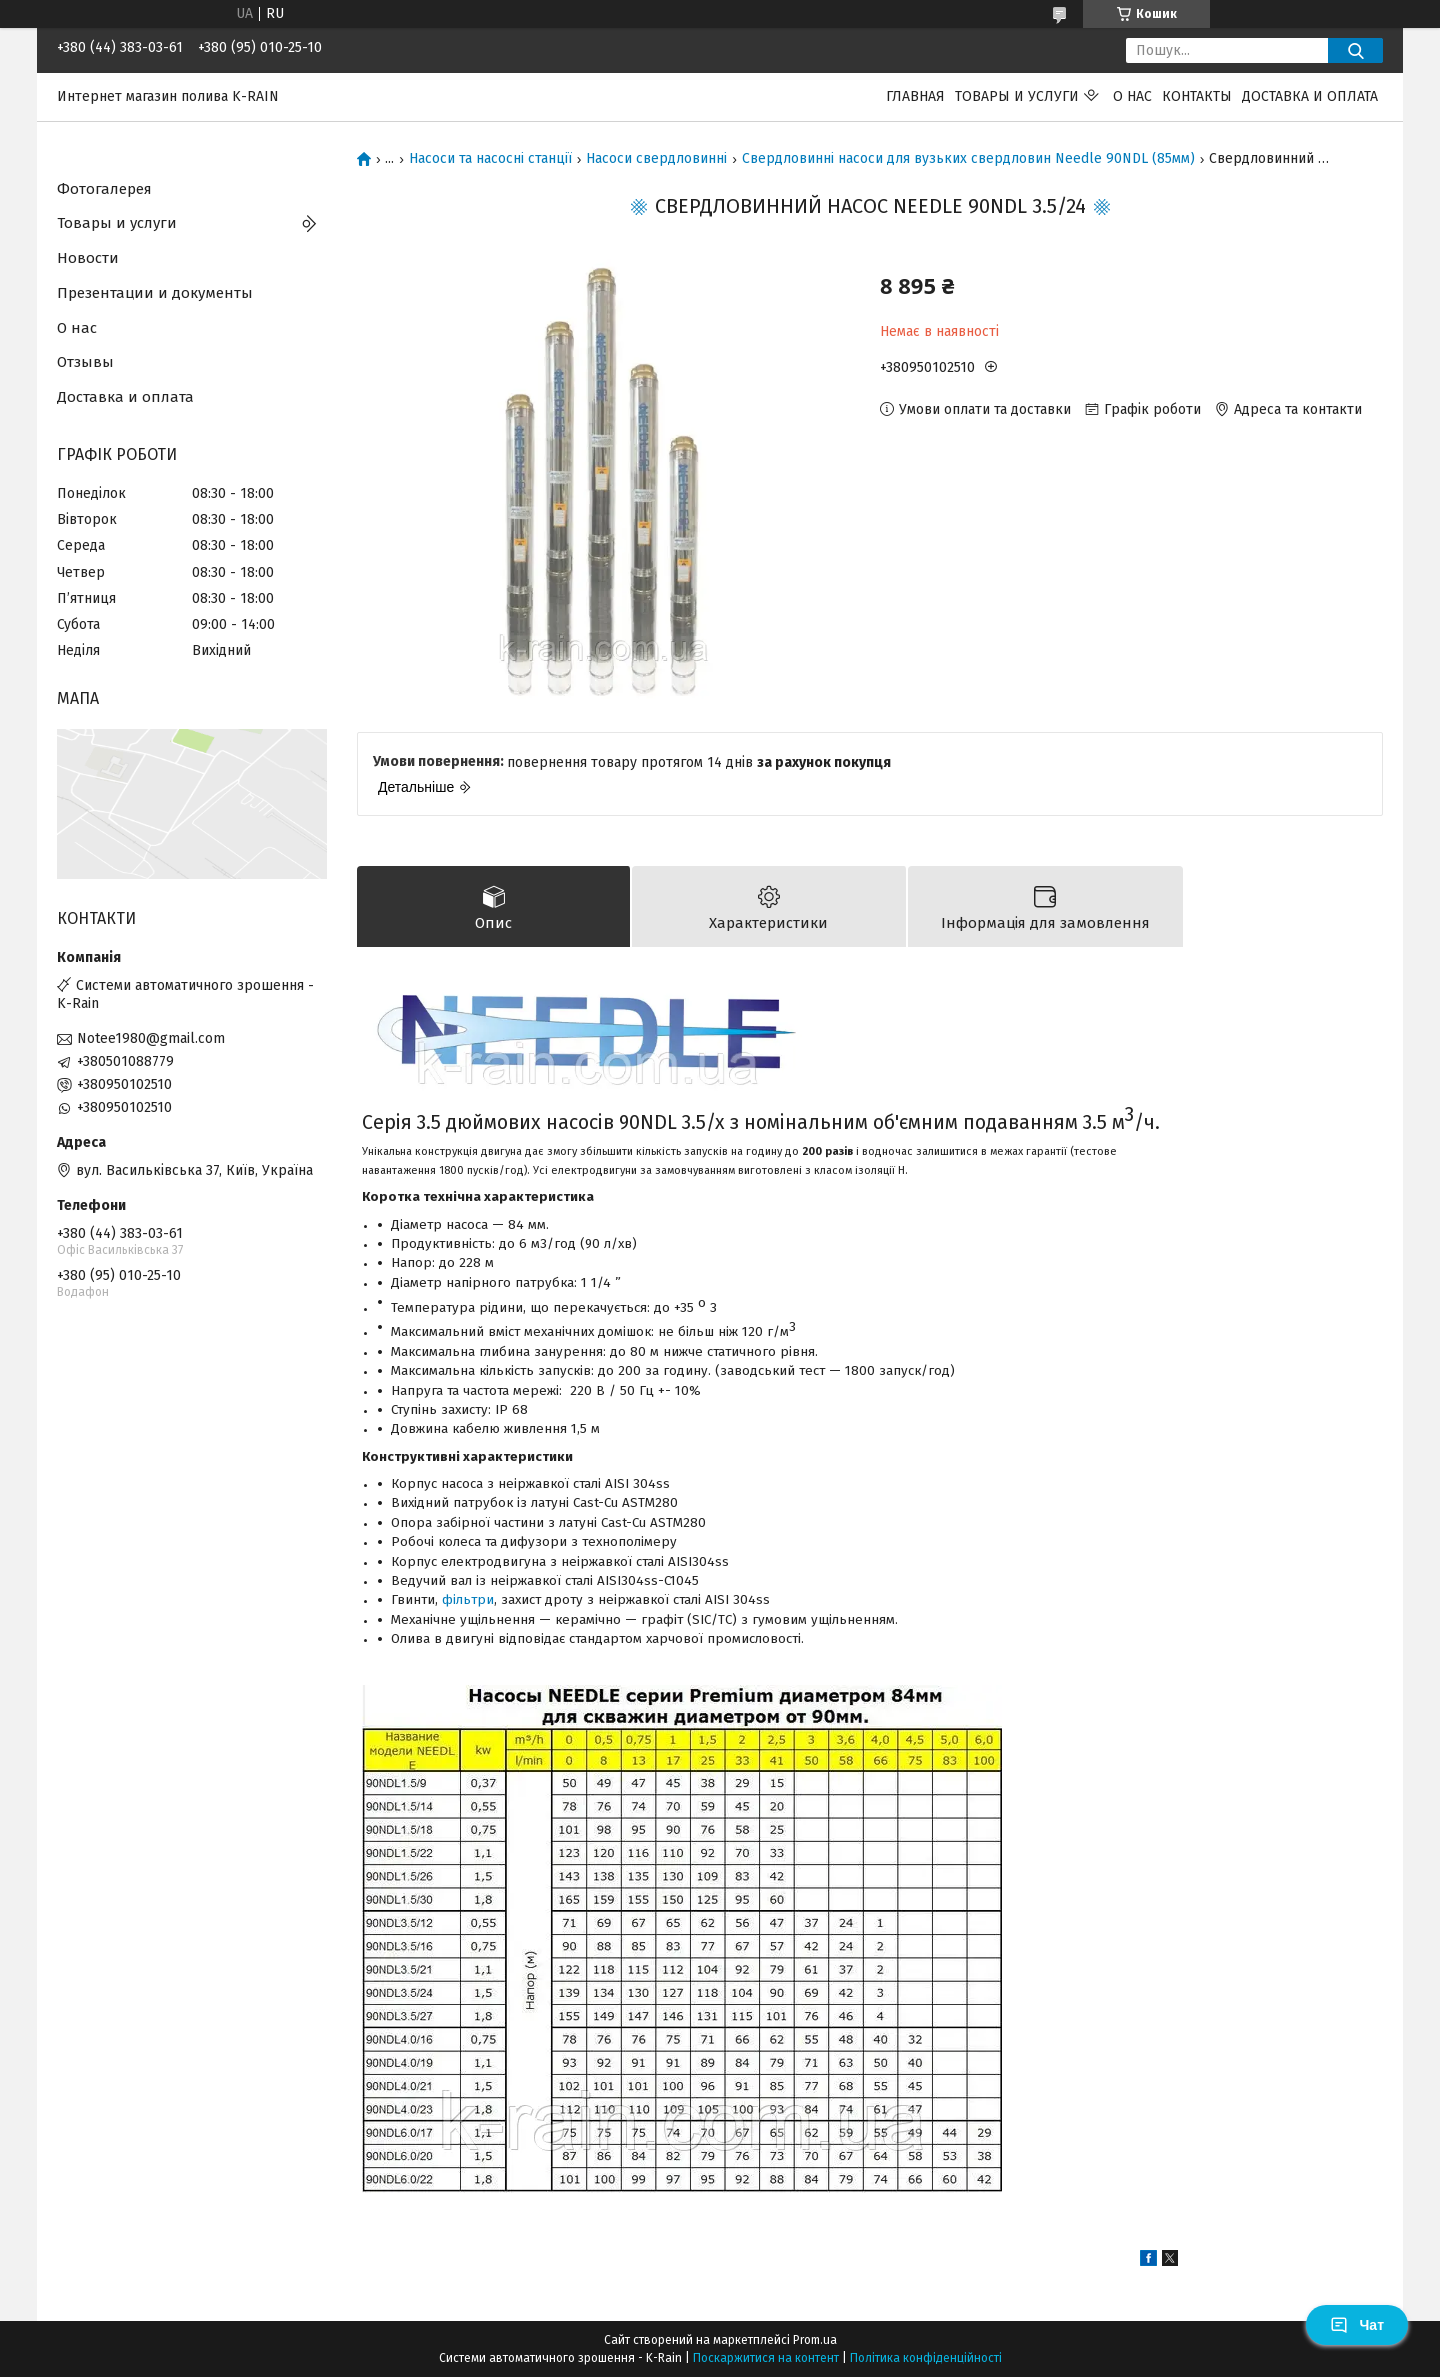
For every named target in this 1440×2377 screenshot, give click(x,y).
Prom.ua (815, 2340)
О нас (1132, 96)
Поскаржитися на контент (766, 2358)
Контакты (1197, 96)
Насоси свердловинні (656, 159)
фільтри (468, 1600)
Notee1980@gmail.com (151, 1038)
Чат (1357, 2325)
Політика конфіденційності (926, 2358)
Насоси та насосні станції (490, 159)
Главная (915, 96)
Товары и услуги (1017, 96)
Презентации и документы (155, 293)
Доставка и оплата (1310, 96)
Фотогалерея (104, 189)
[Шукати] (1355, 50)
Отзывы (85, 362)
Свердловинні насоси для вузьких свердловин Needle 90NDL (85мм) (968, 159)
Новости (88, 258)
